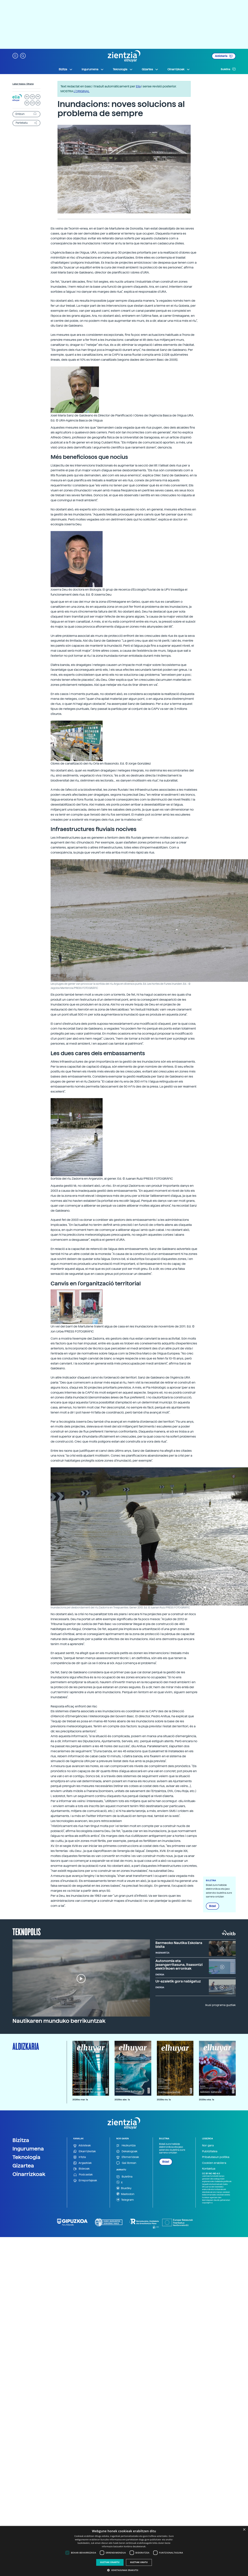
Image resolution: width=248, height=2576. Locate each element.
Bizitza (20, 2140)
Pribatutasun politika (215, 2157)
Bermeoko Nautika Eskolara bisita (178, 1945)
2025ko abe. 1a (122, 2099)
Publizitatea (209, 2151)
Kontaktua (208, 2168)
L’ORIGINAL (82, 91)
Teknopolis (26, 1931)
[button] (15, 55)
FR (38, 97)
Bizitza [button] (66, 69)
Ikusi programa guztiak (220, 2005)
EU (27, 97)
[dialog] (124, 2551)
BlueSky (124, 2188)
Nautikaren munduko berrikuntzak (59, 2021)
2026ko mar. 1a (80, 2099)
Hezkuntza (126, 2145)
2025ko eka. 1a (206, 2099)
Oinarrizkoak (28, 2174)
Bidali (212, 1906)
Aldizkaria (224, 56)
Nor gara (208, 2145)
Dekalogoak (126, 2151)
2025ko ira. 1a (164, 2099)
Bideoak (81, 2169)
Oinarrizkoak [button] (178, 69)
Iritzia (79, 2157)
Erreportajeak (85, 2180)
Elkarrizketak (84, 2151)
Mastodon (125, 2194)
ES (32, 97)
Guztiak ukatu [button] (139, 2562)
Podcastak (83, 2174)
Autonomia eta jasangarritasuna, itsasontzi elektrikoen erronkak (179, 1965)
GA (38, 103)
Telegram (125, 2199)
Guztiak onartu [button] (110, 2562)
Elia (138, 86)
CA (32, 103)
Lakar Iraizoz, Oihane (23, 84)
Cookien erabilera (214, 2163)
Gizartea (23, 2165)
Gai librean (126, 2163)
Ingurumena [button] (93, 69)
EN (27, 103)
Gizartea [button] (150, 69)
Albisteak (82, 2145)
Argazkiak (82, 2163)
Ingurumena (28, 2149)
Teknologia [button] (123, 69)
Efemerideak (127, 2157)
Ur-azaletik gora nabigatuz (178, 1981)
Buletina (228, 69)
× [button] (244, 2529)
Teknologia (26, 2157)
